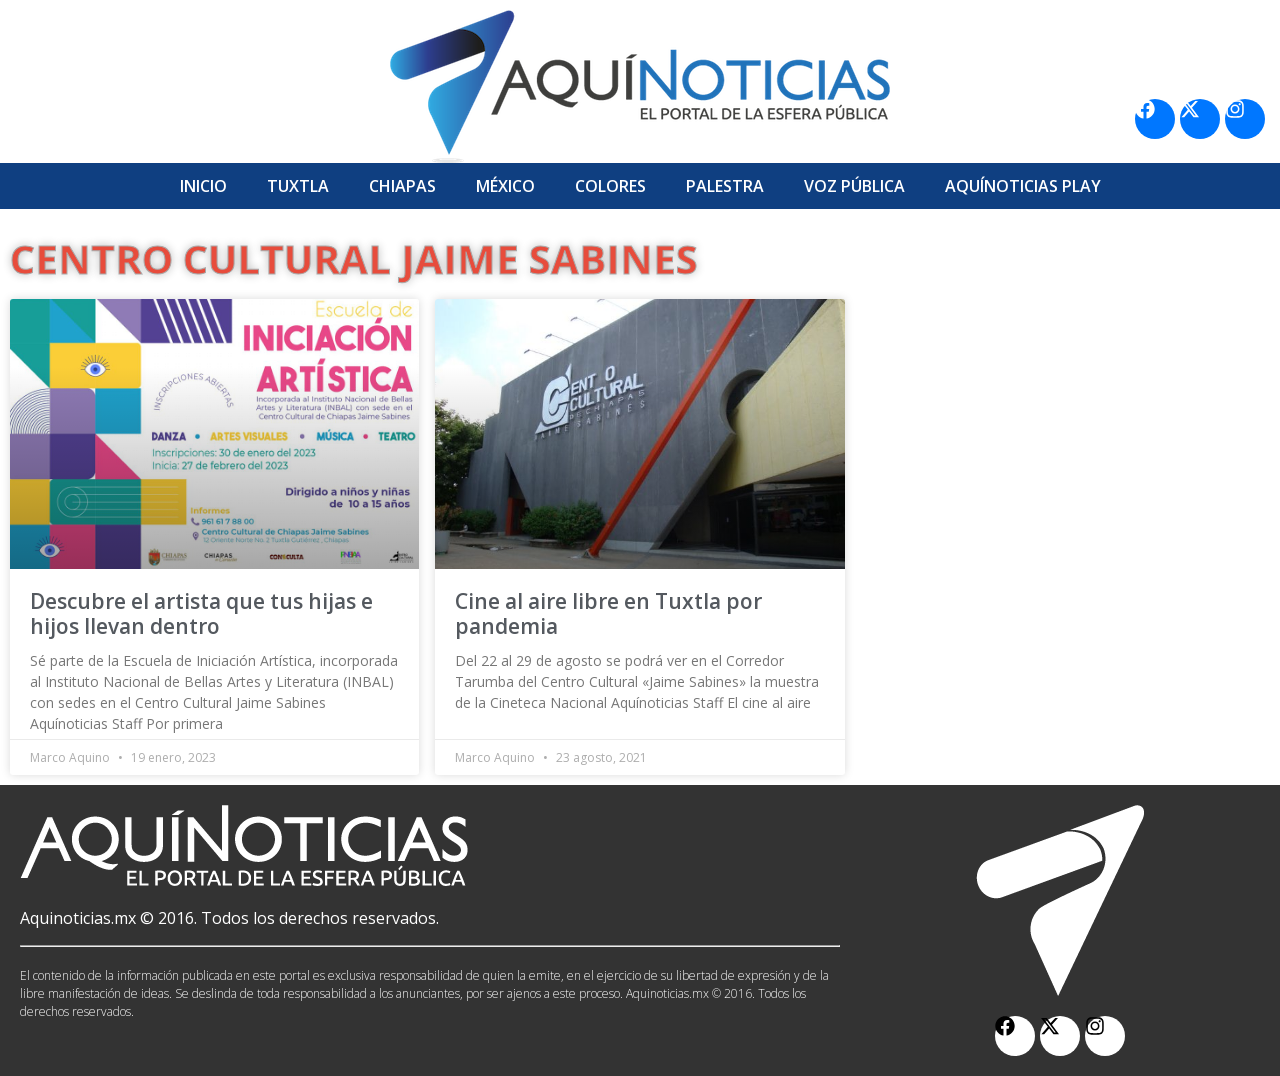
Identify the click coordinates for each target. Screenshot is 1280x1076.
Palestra (725, 186)
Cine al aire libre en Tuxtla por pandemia (608, 613)
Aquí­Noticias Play (1023, 186)
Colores (610, 186)
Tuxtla (298, 186)
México (505, 186)
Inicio (203, 186)
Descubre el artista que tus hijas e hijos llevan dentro (201, 613)
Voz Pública (854, 186)
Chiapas (402, 186)
